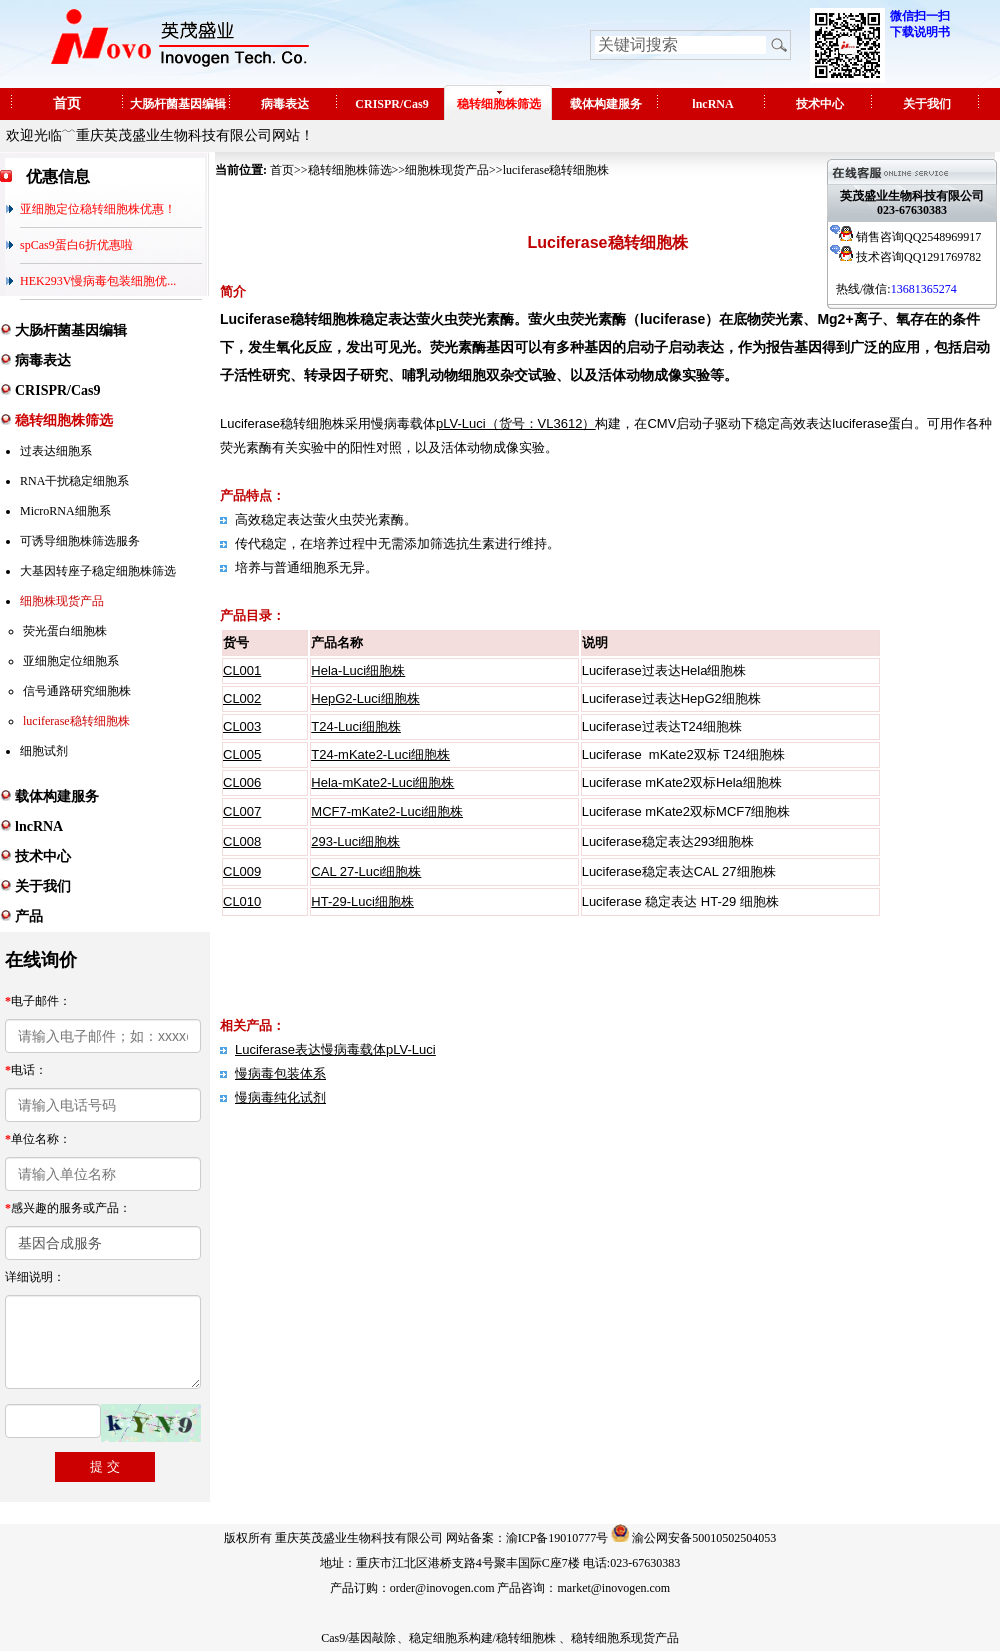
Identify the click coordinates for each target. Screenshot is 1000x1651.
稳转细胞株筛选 (499, 104)
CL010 (242, 901)
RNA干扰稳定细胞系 (74, 481)
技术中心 (820, 104)
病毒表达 (285, 104)
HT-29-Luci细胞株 (362, 901)
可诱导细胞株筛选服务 (80, 541)
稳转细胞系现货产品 (625, 1638)
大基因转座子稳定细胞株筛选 (98, 571)
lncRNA (712, 104)
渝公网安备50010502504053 (704, 1538)
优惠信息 (58, 176)
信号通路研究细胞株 (77, 691)
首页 (67, 103)
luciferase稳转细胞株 (76, 721)
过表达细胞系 (56, 451)
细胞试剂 (44, 751)
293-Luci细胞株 (355, 841)
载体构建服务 (606, 104)
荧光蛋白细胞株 (65, 631)
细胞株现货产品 (62, 601)
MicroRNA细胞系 (65, 511)
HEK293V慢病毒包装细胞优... (98, 281)
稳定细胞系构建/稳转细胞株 (482, 1638)
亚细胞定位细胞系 (71, 661)
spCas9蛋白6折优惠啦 (76, 245)
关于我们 (927, 104)
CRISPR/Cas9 (391, 104)
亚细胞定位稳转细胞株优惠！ (98, 209)
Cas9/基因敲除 (358, 1638)
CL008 (242, 841)
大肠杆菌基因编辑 (178, 104)
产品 (29, 916)
